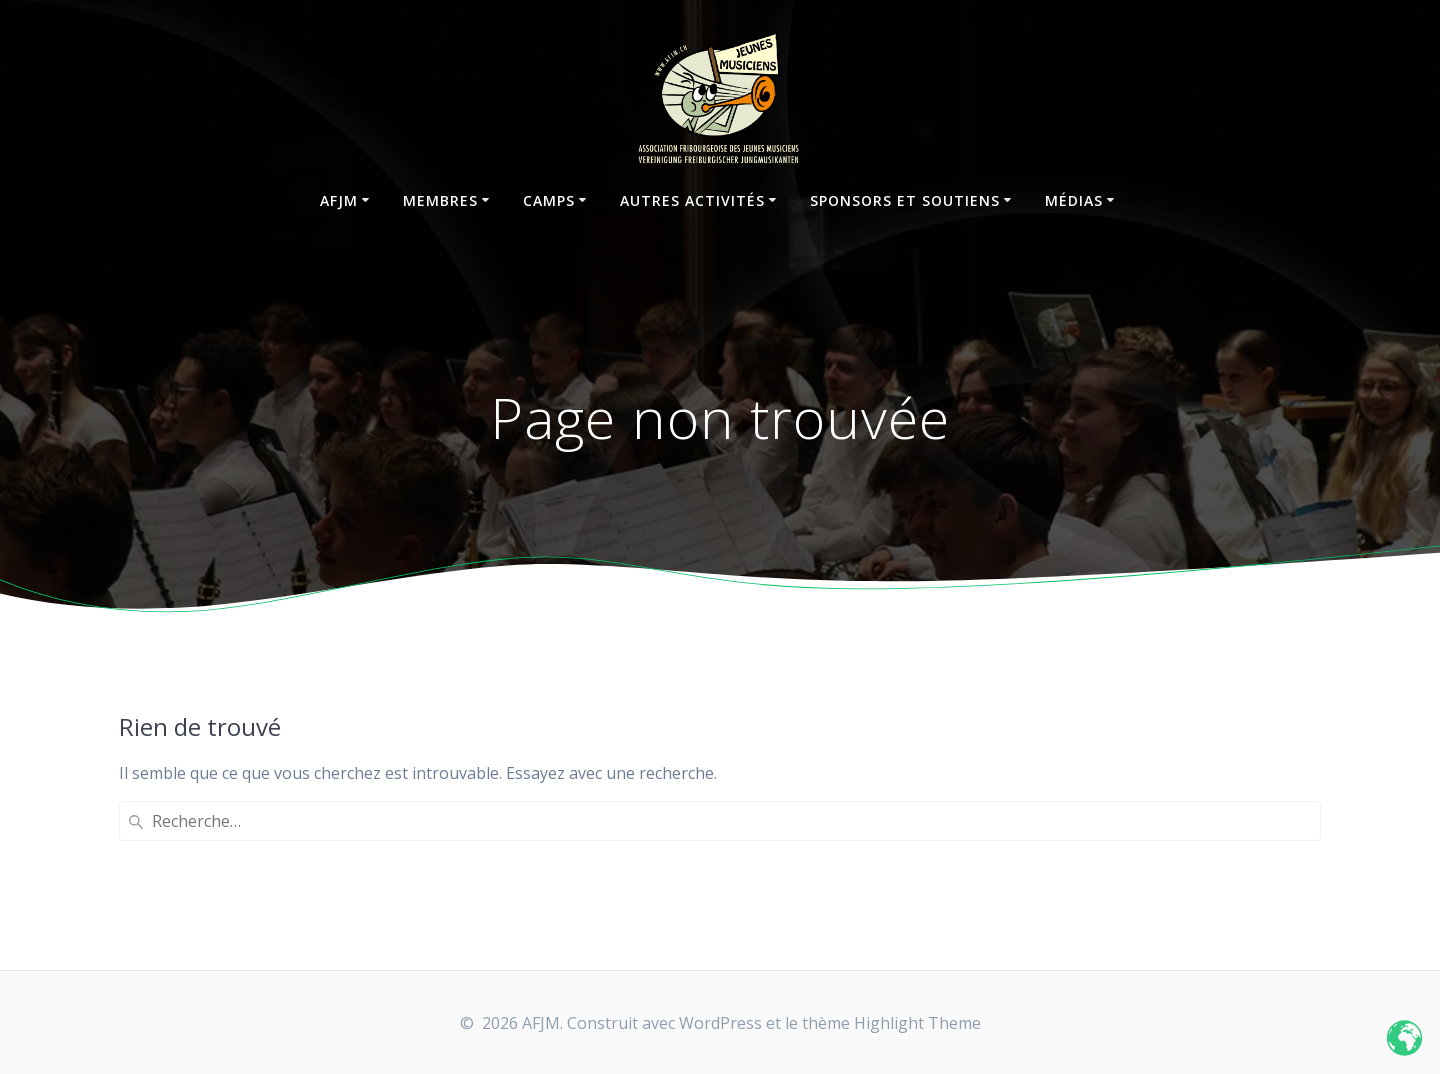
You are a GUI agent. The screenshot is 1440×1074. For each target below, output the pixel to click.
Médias (1074, 200)
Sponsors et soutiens (905, 200)
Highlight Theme (917, 1023)
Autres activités (692, 200)
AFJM (339, 200)
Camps (549, 200)
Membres (440, 200)
